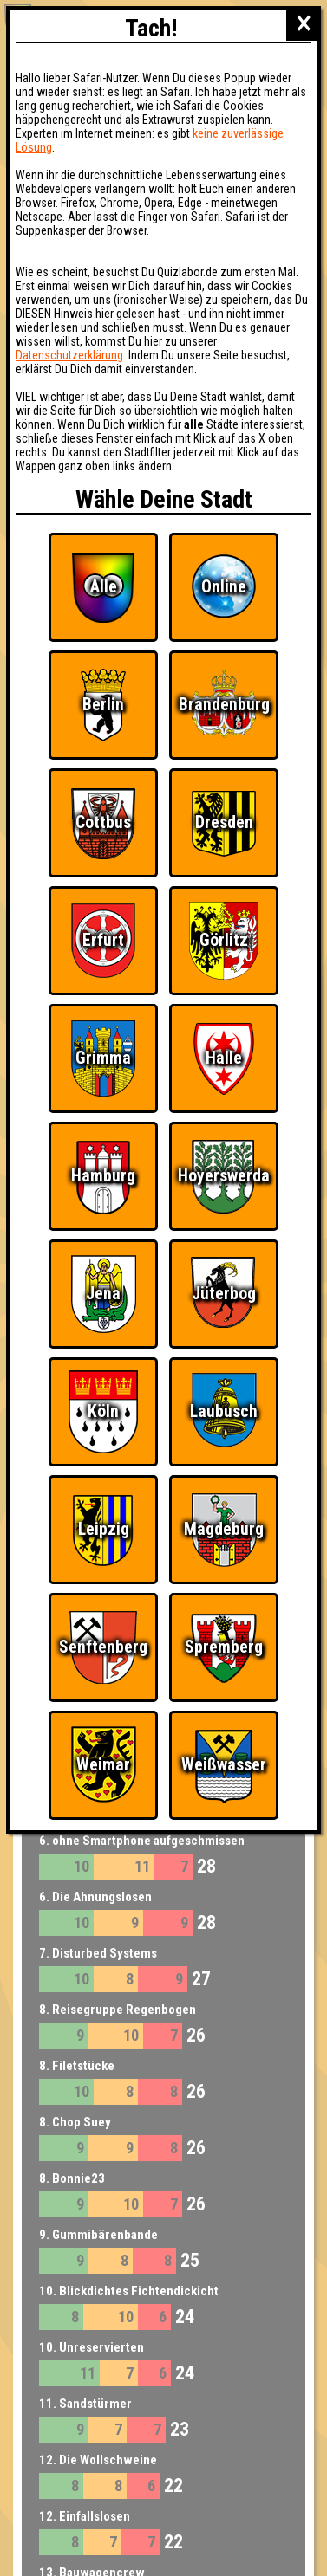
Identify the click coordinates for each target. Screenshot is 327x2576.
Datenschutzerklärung (69, 355)
